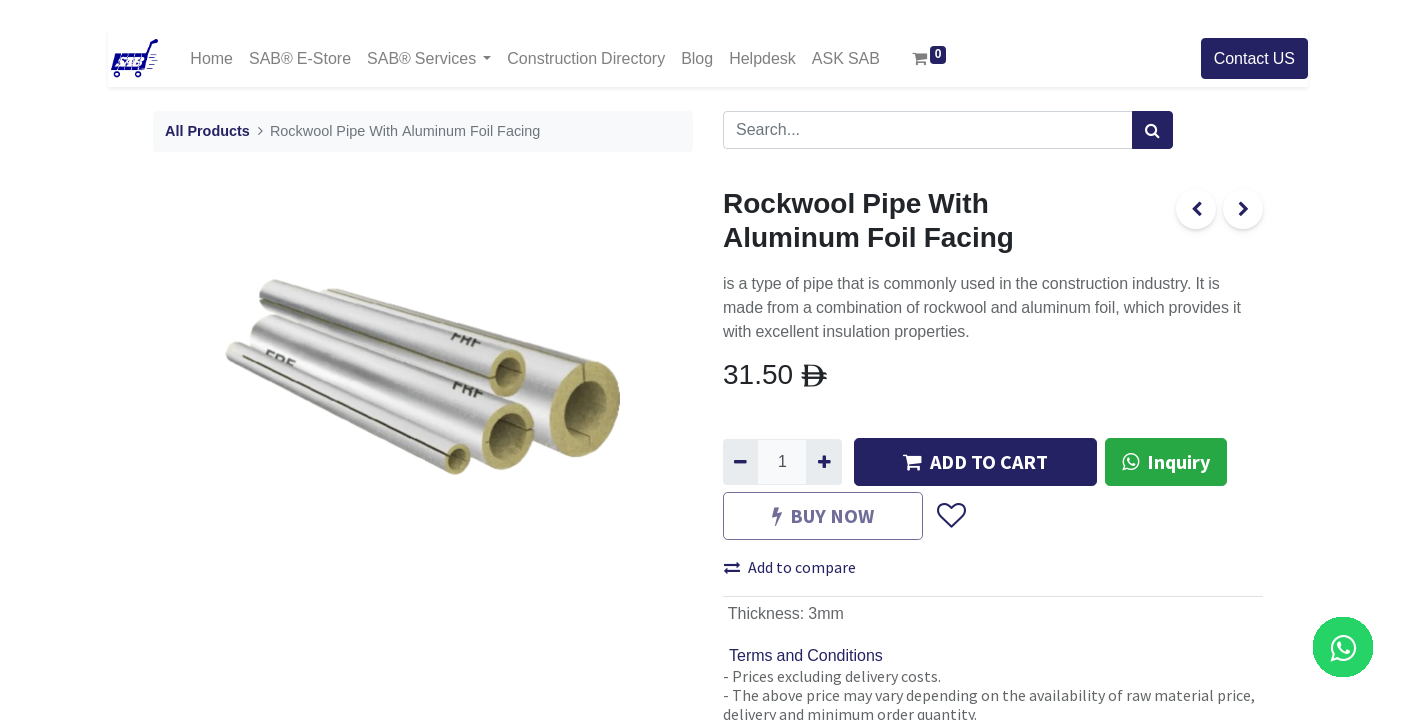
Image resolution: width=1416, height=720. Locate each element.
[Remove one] (740, 462)
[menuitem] (211, 58)
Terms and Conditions (806, 656)
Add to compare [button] (790, 567)
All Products (207, 131)
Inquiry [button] (1166, 461)
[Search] (1152, 130)
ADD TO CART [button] (975, 461)
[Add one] (823, 462)
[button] (950, 516)
